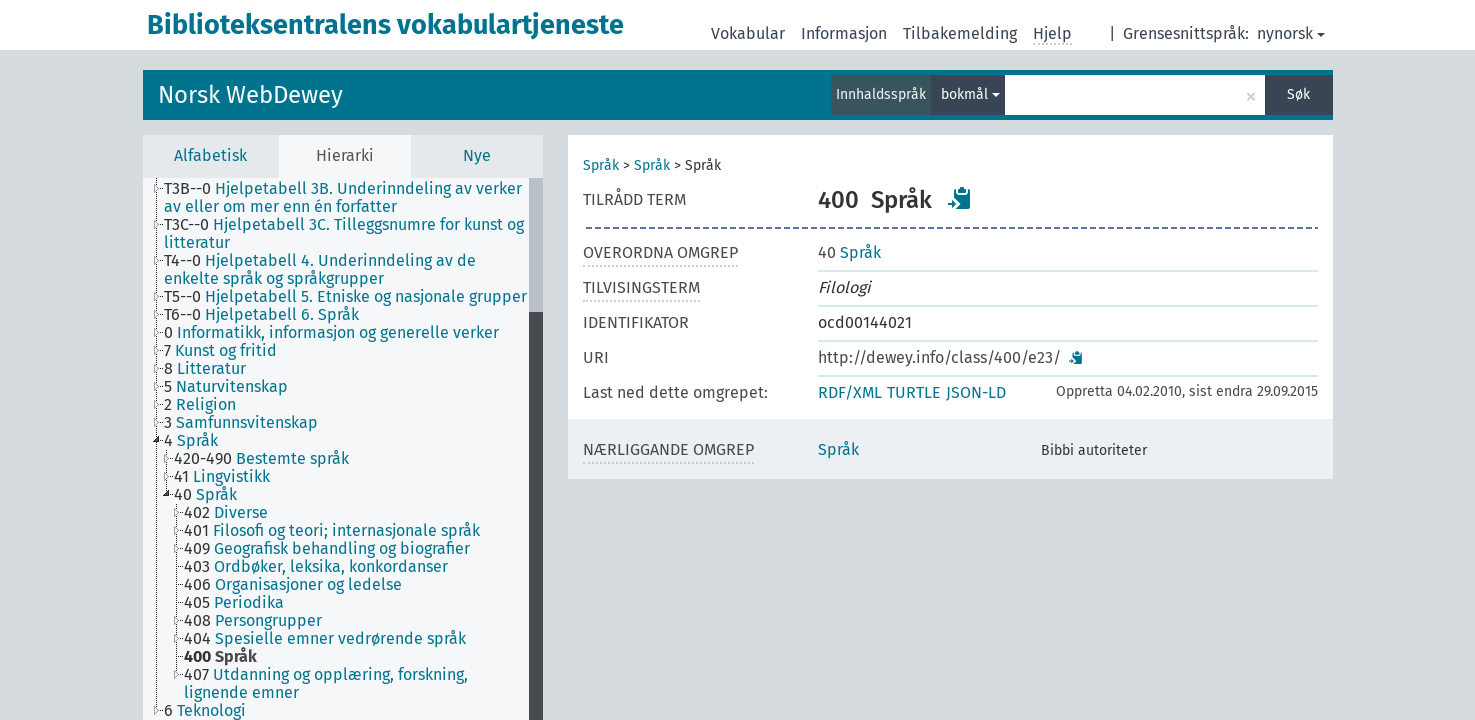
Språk (601, 165)
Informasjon (844, 33)
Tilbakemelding (960, 33)
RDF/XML (850, 392)
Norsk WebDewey (250, 95)
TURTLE (914, 392)
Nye (477, 155)
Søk (1298, 94)
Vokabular (748, 33)
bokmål (970, 94)
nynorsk (1291, 33)
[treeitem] (354, 198)
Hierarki (345, 155)
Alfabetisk (210, 155)
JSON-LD (976, 392)
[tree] (343, 449)
